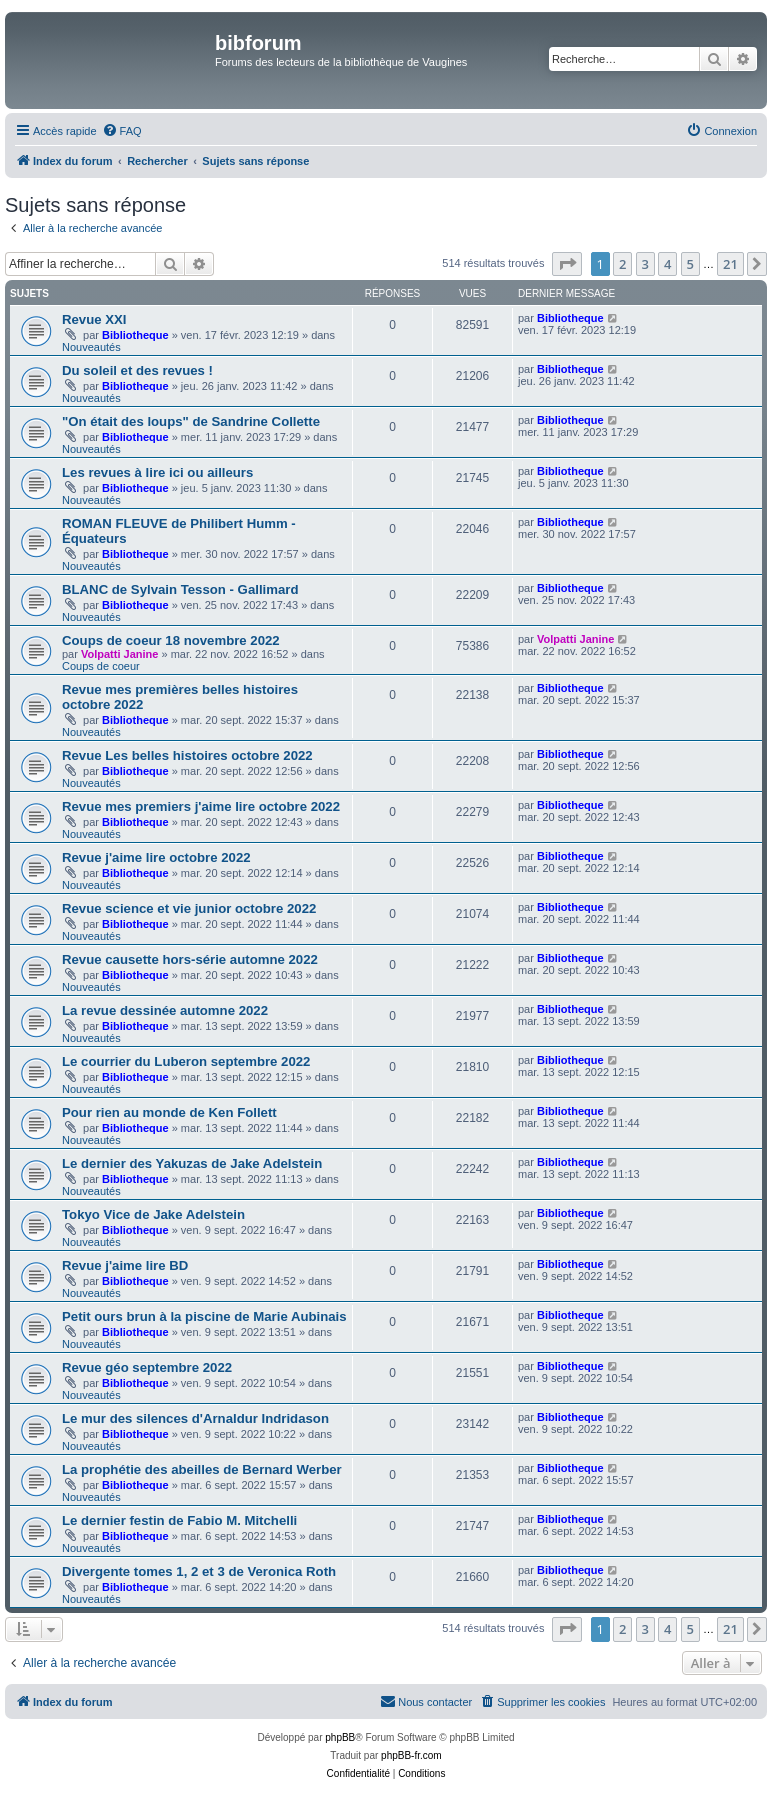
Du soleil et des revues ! (137, 370)
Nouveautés (91, 347)
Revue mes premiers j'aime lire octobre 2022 (201, 806)
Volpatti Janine (119, 654)
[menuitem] (122, 131)
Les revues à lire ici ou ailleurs (157, 472)
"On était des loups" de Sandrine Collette (191, 421)
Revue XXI (94, 319)
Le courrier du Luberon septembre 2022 (186, 1061)
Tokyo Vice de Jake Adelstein (153, 1214)
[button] (567, 264)
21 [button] (730, 264)
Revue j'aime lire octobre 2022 (156, 857)
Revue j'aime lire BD (125, 1265)
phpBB (340, 1737)
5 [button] (690, 264)
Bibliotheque (135, 335)
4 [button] (667, 264)
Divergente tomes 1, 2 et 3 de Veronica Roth (199, 1571)
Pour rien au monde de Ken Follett (169, 1112)
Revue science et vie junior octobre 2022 (189, 908)
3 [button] (645, 264)
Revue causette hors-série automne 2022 (190, 959)
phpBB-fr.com (411, 1755)
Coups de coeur (101, 666)
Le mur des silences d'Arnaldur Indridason (195, 1418)
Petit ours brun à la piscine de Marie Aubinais (204, 1316)
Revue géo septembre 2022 (147, 1367)
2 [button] (622, 264)
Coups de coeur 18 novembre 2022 (171, 640)
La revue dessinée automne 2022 (165, 1010)
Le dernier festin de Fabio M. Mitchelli (179, 1520)
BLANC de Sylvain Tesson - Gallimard (180, 589)
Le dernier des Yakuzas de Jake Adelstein (192, 1163)
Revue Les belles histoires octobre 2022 (187, 755)
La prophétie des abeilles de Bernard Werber (202, 1469)
